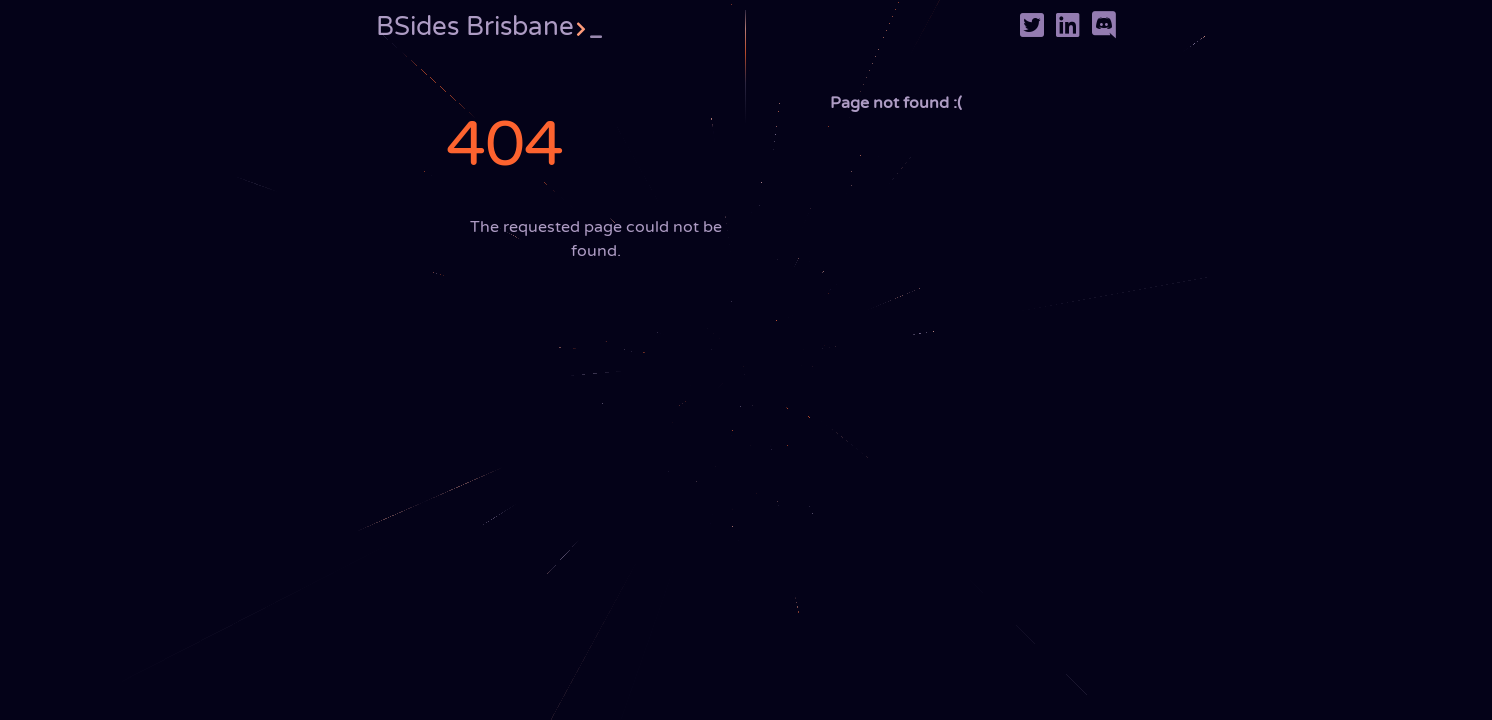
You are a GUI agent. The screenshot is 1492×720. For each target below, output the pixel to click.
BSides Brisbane (489, 26)
